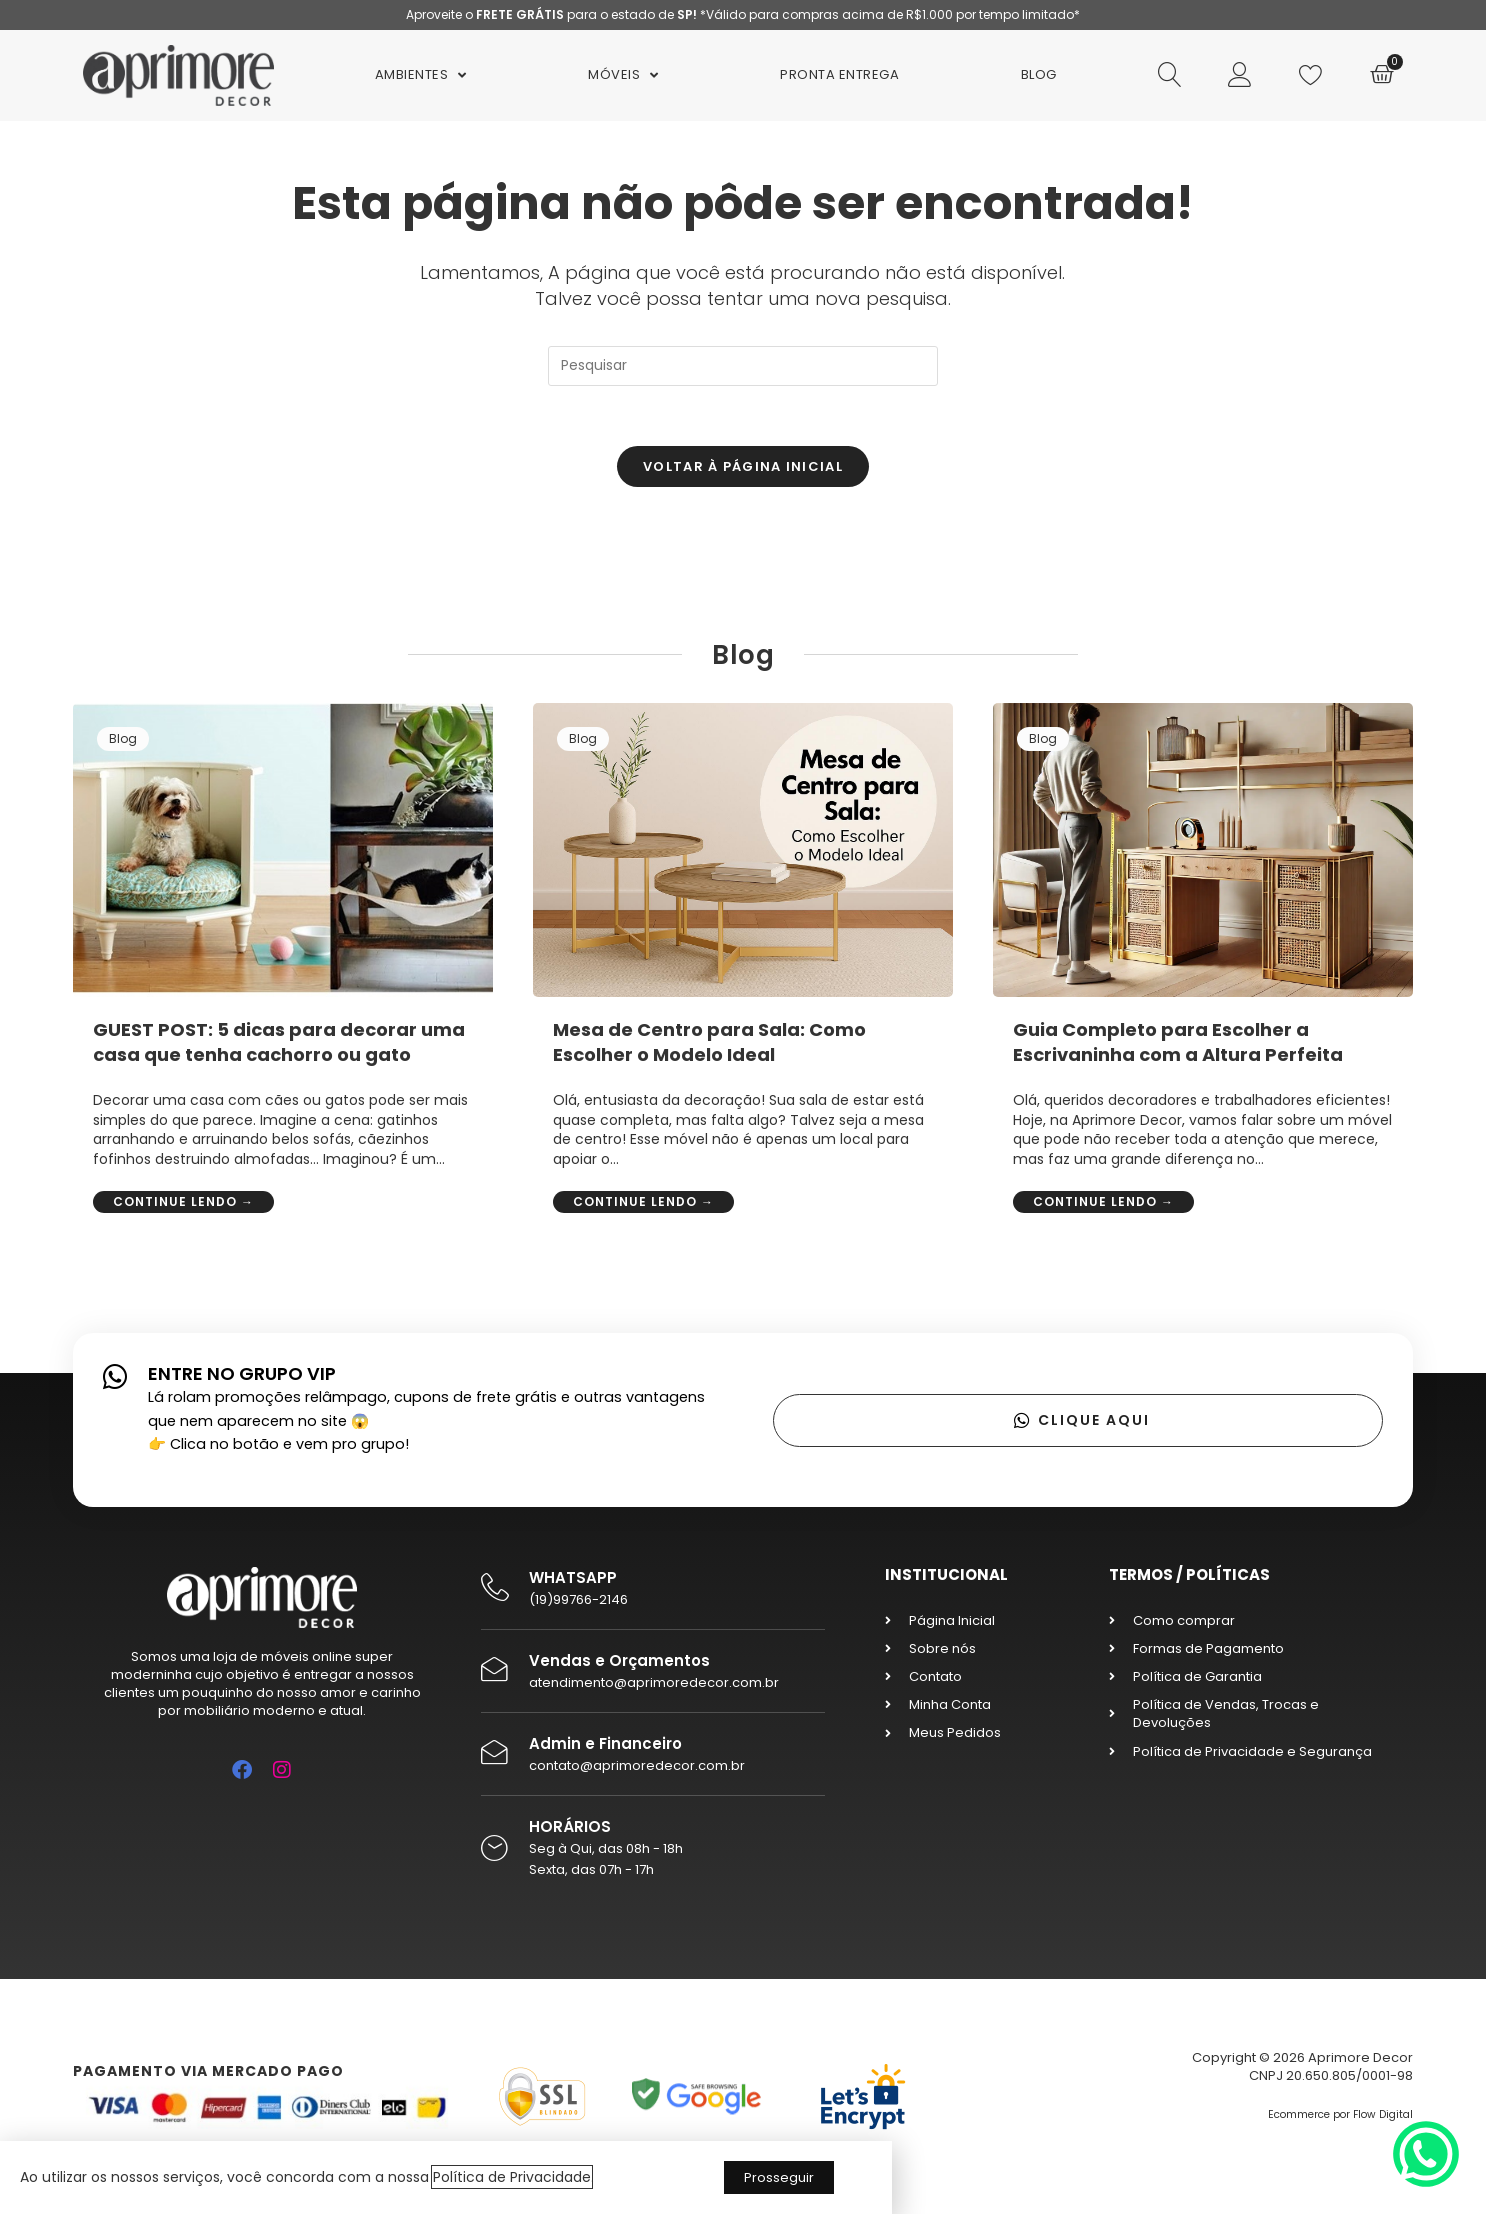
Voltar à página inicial (743, 466)
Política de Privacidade (512, 2177)
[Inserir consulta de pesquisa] (743, 366)
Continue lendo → (183, 1201)
